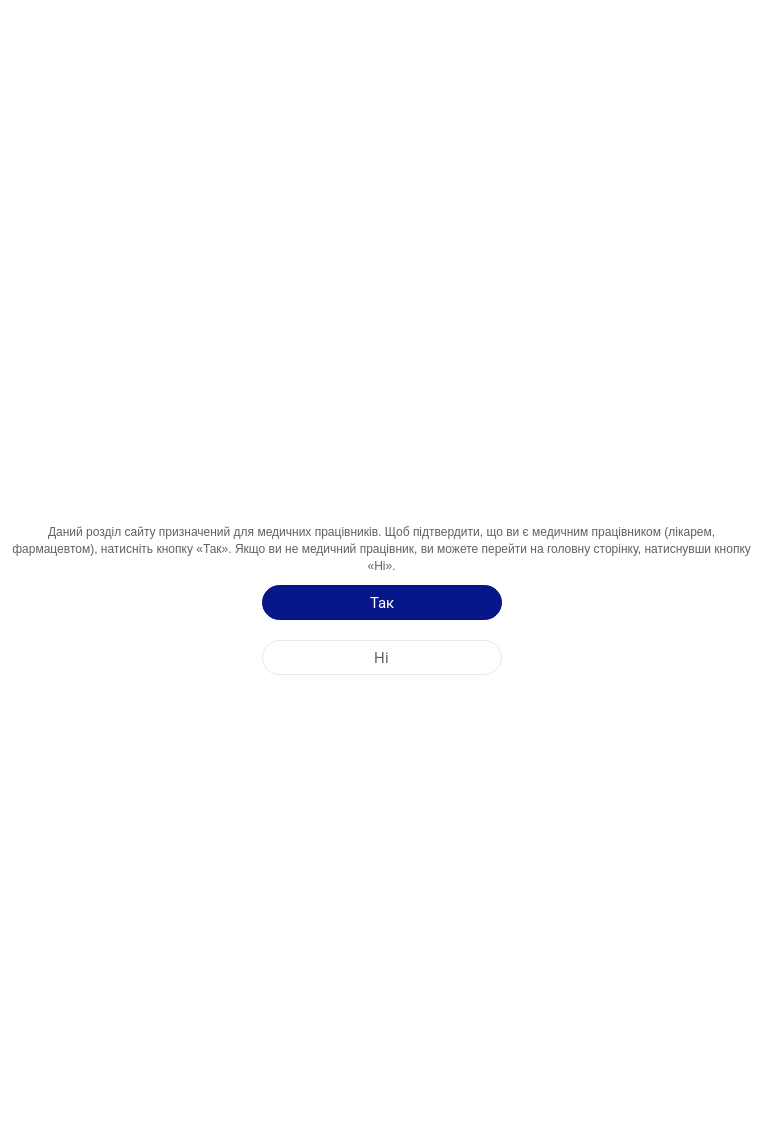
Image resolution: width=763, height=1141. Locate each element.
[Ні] (382, 657)
